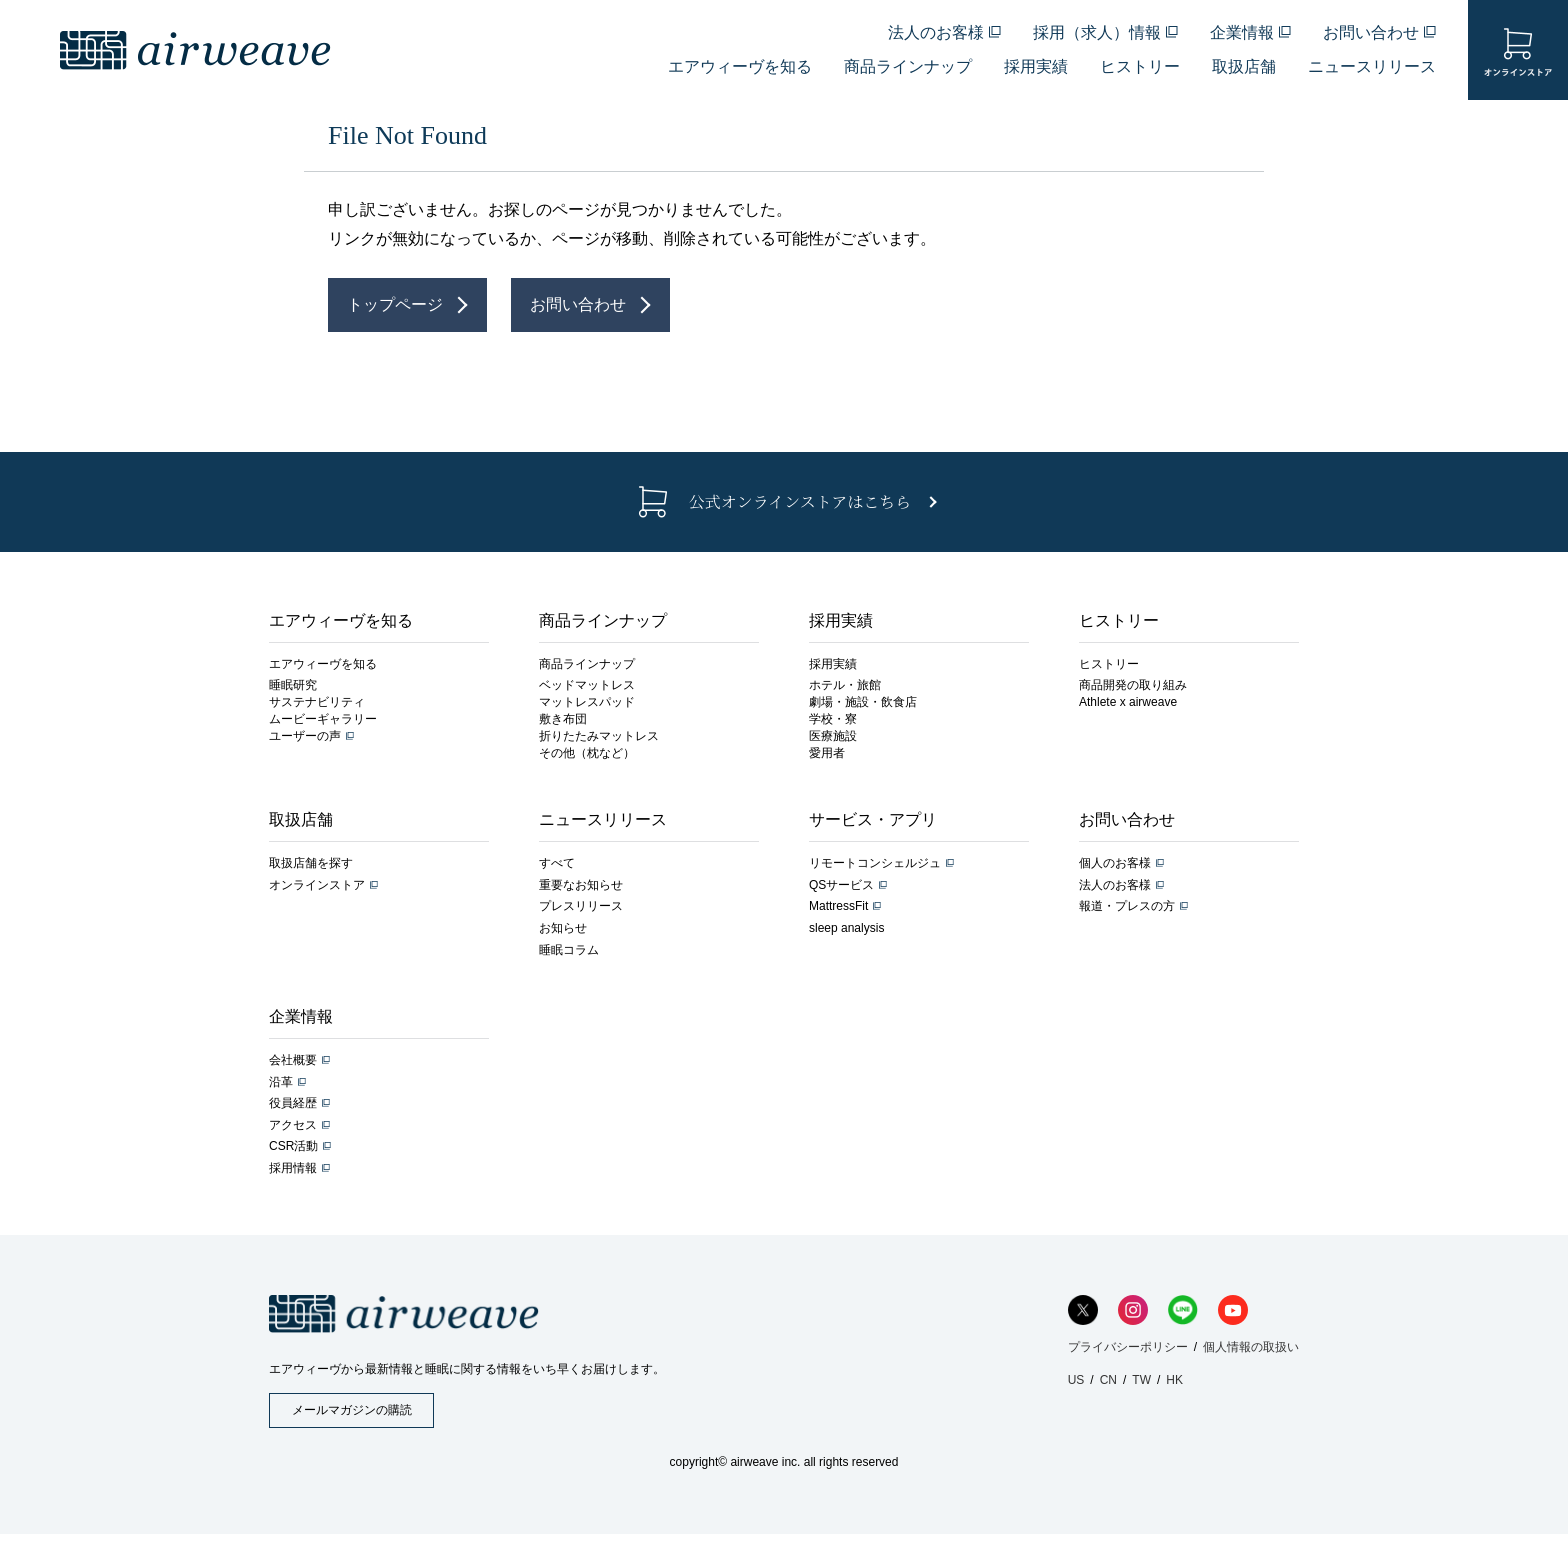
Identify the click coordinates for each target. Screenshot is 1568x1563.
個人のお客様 (1115, 863)
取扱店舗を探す (311, 863)
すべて (557, 863)
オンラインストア (317, 885)
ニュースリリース (1372, 66)
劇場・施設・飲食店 (863, 702)
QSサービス (841, 885)
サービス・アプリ (873, 819)
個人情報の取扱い (1251, 1347)
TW (1141, 1380)
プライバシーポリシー (1128, 1347)
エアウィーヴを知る (740, 66)
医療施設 (833, 736)
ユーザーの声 (305, 736)
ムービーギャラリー (323, 719)
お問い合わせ (1371, 32)
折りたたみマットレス (599, 736)
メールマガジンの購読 (352, 1410)
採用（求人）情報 (1097, 32)
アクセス (293, 1125)
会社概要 (293, 1060)
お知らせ (563, 928)
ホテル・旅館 (845, 685)
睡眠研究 (293, 685)
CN (1108, 1380)
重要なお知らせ (581, 885)
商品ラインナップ (908, 66)
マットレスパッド (587, 702)
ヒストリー (1140, 66)
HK (1174, 1380)
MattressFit (838, 906)
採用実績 (1036, 66)
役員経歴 (293, 1103)
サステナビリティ (317, 702)
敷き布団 (563, 719)
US (1076, 1380)
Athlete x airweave (1128, 702)
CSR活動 (293, 1146)
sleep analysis (846, 928)
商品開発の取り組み (1133, 685)
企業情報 (1242, 32)
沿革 (281, 1082)
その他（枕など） (587, 753)
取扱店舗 (1244, 66)
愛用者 (827, 753)
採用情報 (293, 1168)
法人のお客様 (936, 32)
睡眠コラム (569, 950)
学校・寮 (833, 719)
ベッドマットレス (587, 685)
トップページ (395, 304)
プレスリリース (581, 906)
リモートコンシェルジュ (875, 863)
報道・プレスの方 (1127, 906)
